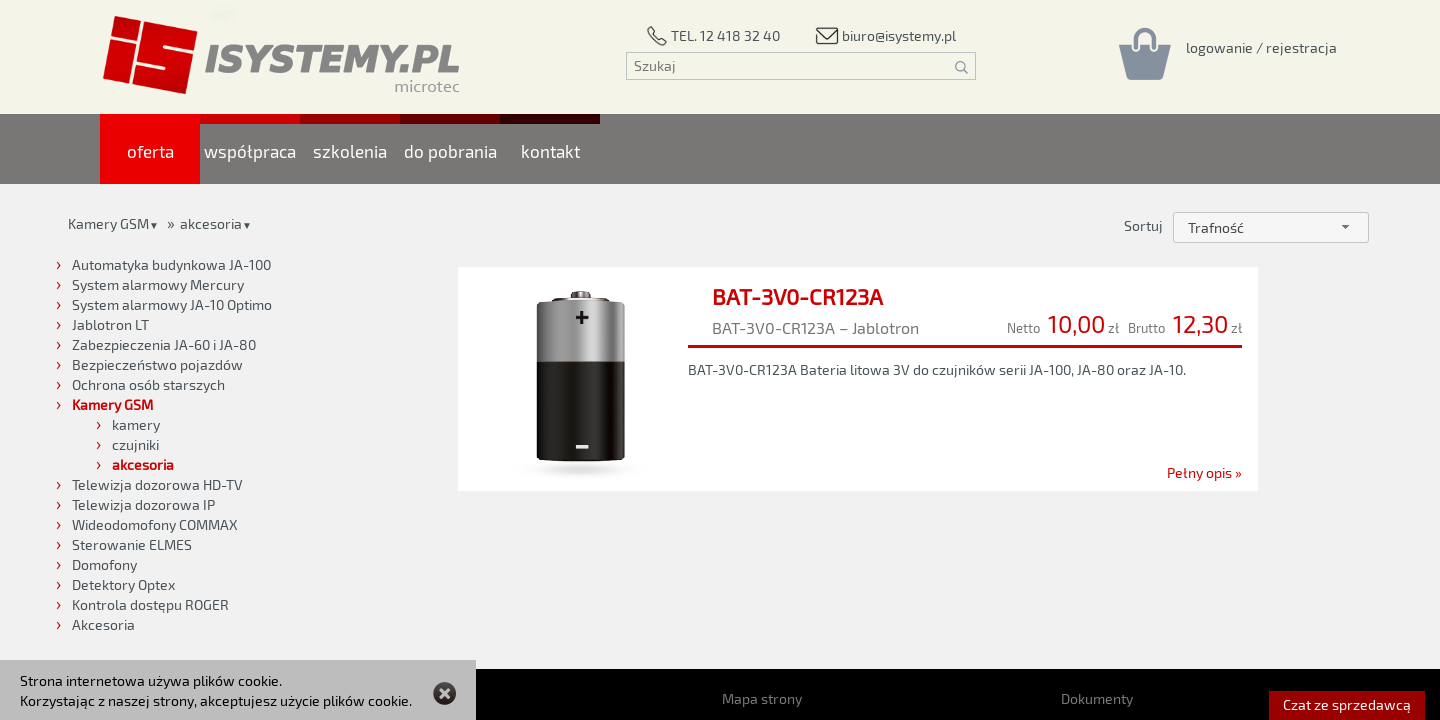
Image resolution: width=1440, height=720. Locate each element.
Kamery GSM (108, 223)
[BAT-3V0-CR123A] (858, 379)
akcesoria (211, 223)
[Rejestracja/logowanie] (1261, 47)
